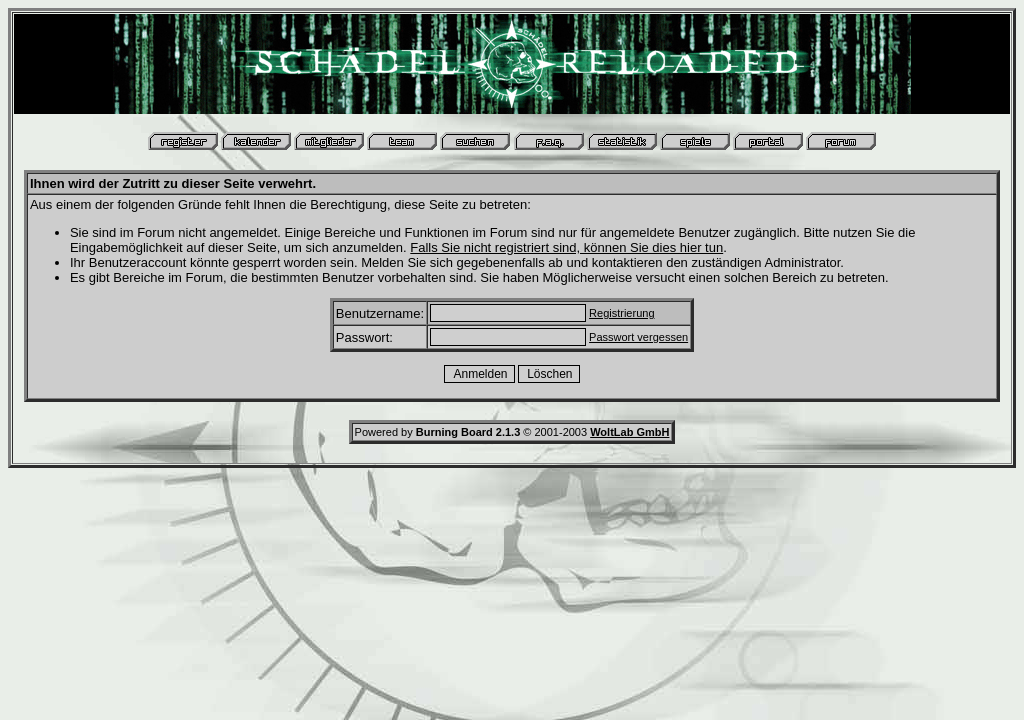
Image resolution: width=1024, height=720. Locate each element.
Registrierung (621, 313)
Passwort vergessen (638, 337)
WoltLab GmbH (629, 432)
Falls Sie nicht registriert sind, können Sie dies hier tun (566, 247)
